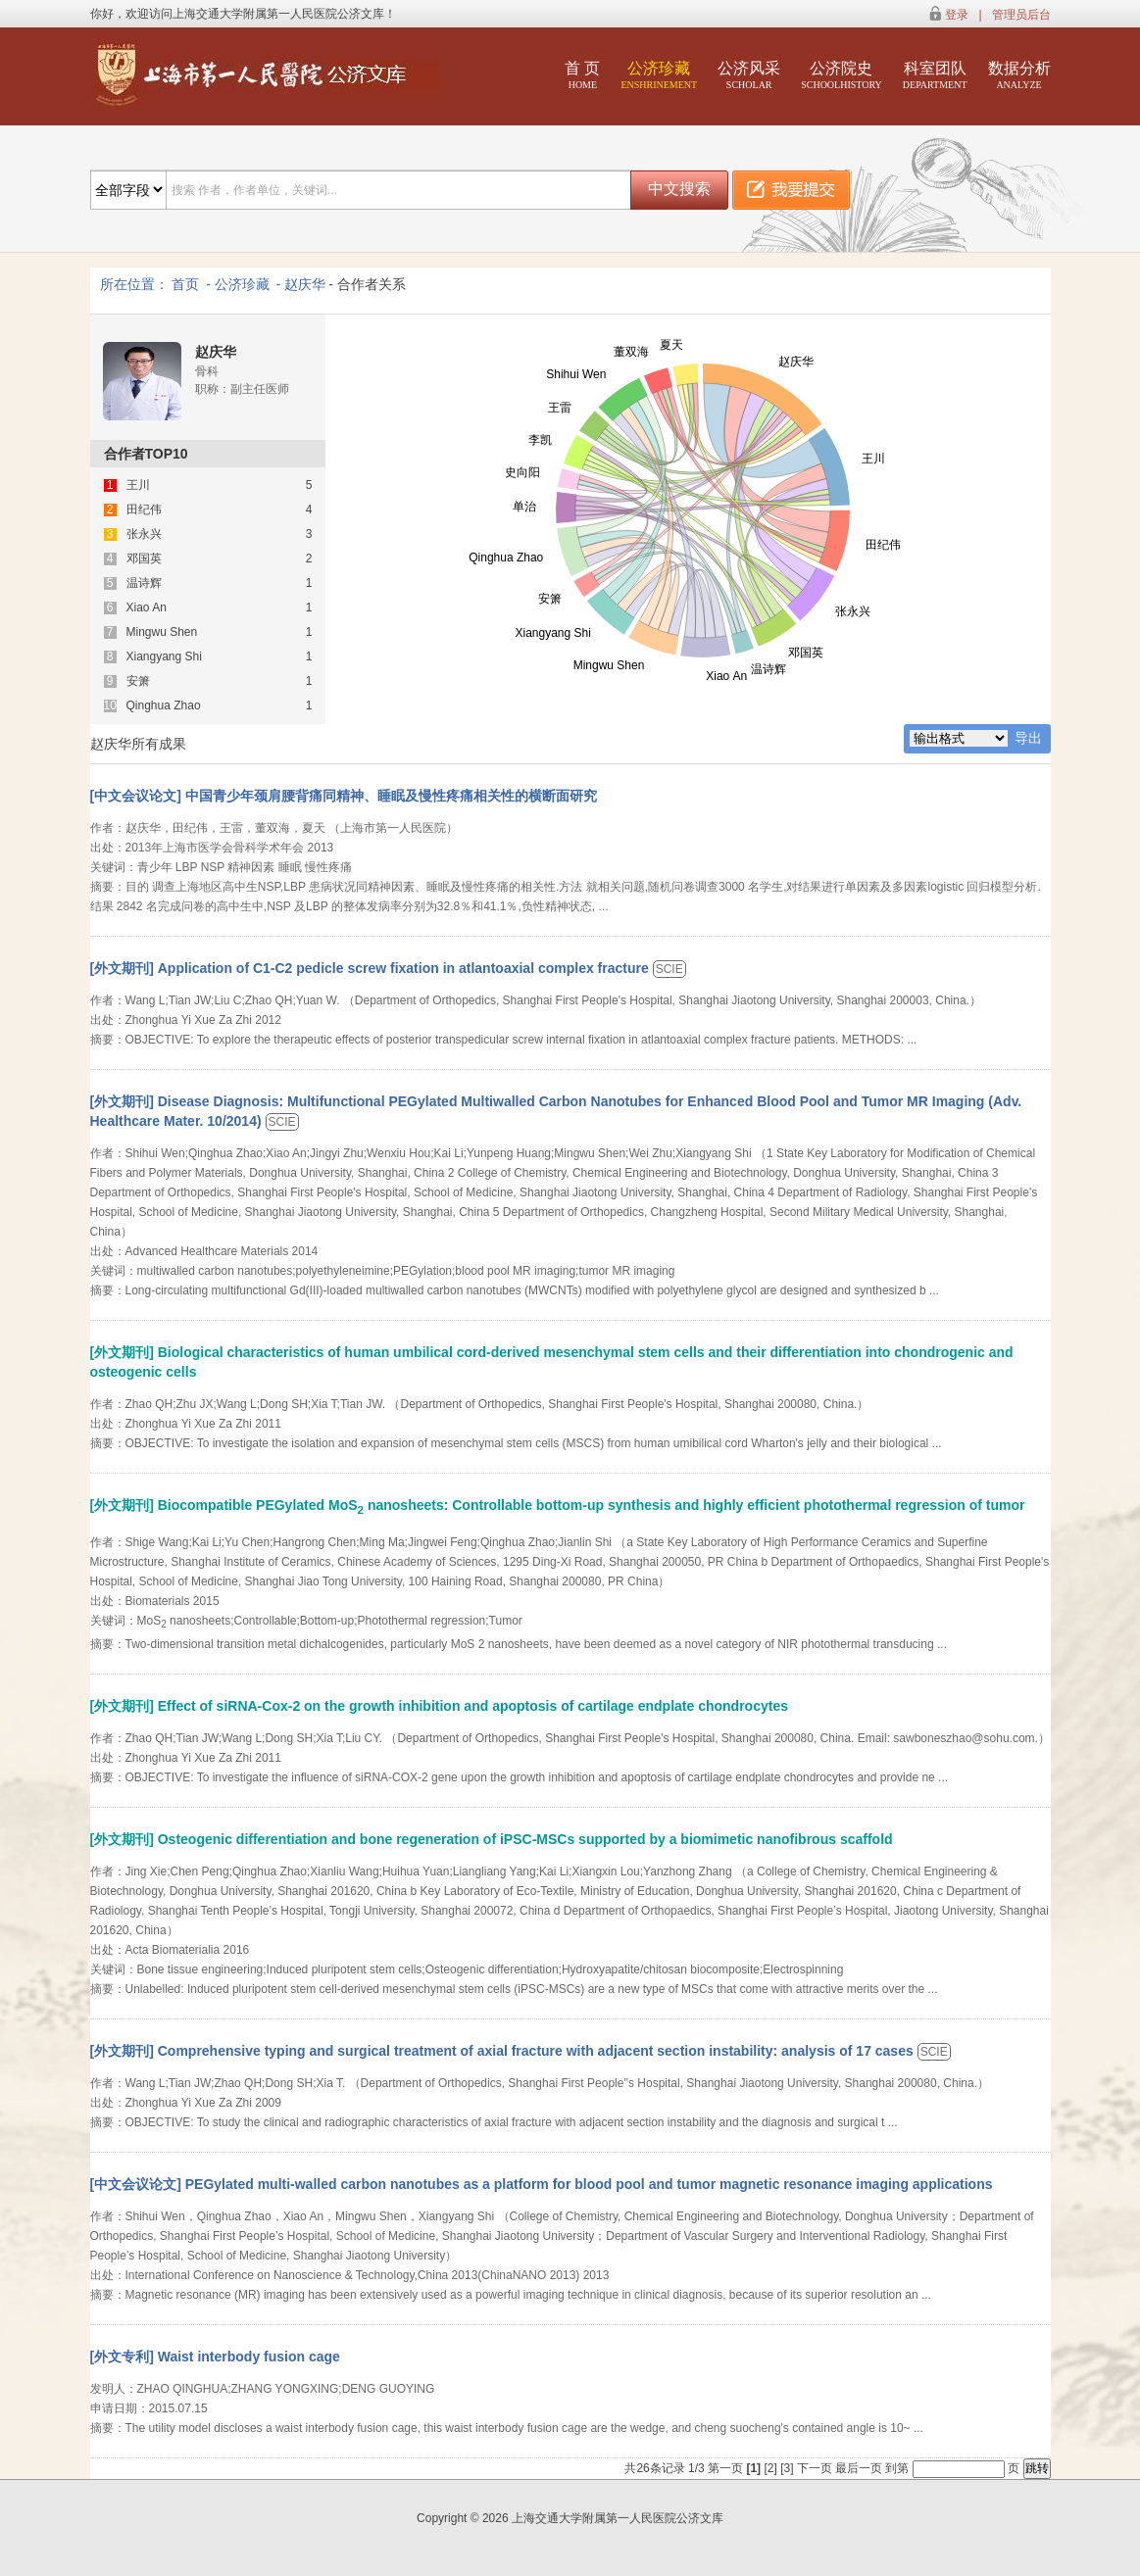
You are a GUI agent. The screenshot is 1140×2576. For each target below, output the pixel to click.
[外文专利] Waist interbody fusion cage (215, 2356)
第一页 (725, 2468)
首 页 (582, 75)
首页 (185, 284)
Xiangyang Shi (164, 657)
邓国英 (144, 559)
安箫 (138, 681)
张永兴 (144, 534)
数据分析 (1019, 75)
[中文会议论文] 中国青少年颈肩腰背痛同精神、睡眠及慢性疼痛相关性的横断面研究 (343, 795)
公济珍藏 (658, 75)
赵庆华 (304, 284)
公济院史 (841, 75)
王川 (138, 485)
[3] (788, 2468)
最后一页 (858, 2468)
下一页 (814, 2468)
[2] (772, 2468)
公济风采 (749, 75)
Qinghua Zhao (163, 706)
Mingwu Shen (162, 632)
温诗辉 (144, 583)
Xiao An (146, 608)
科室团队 (935, 75)
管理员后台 (1021, 15)
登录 (956, 15)
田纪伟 (144, 510)
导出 (1028, 738)
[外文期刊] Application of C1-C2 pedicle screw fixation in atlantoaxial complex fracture (371, 968)
